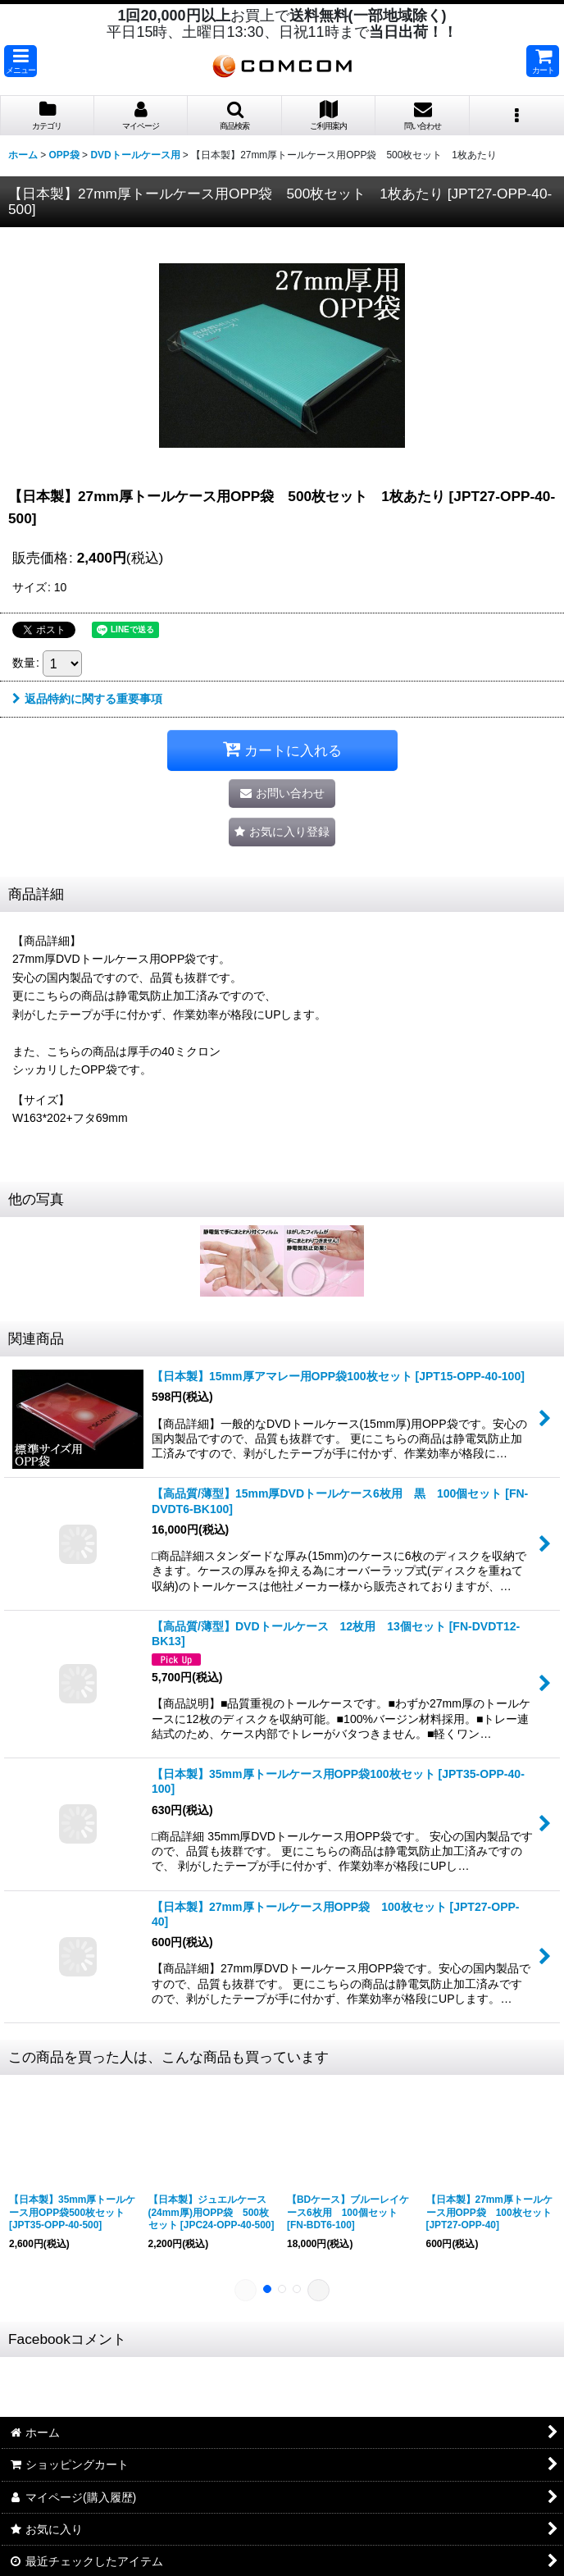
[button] (20, 61)
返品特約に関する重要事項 (87, 698)
